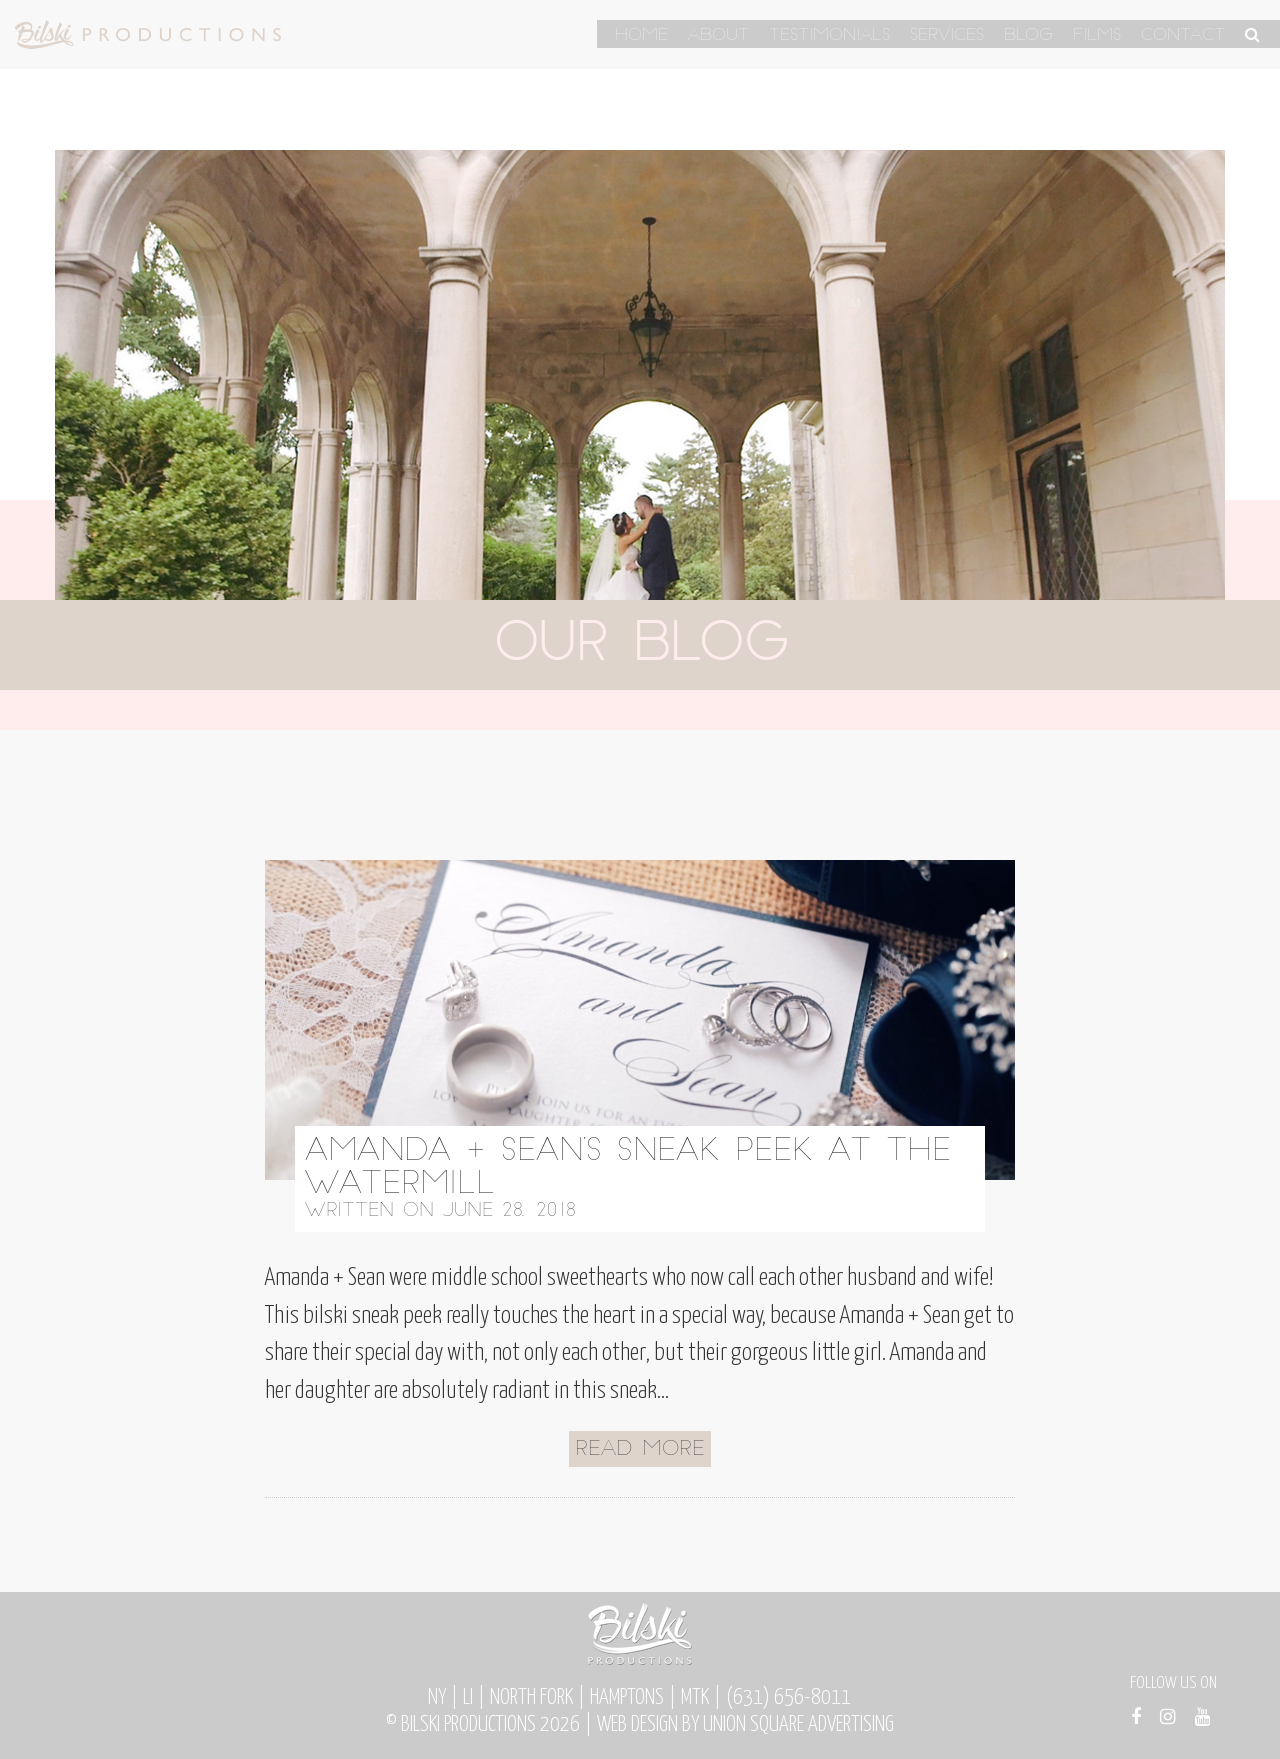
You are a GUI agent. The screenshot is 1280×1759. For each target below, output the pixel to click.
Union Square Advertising (798, 1725)
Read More (640, 1450)
